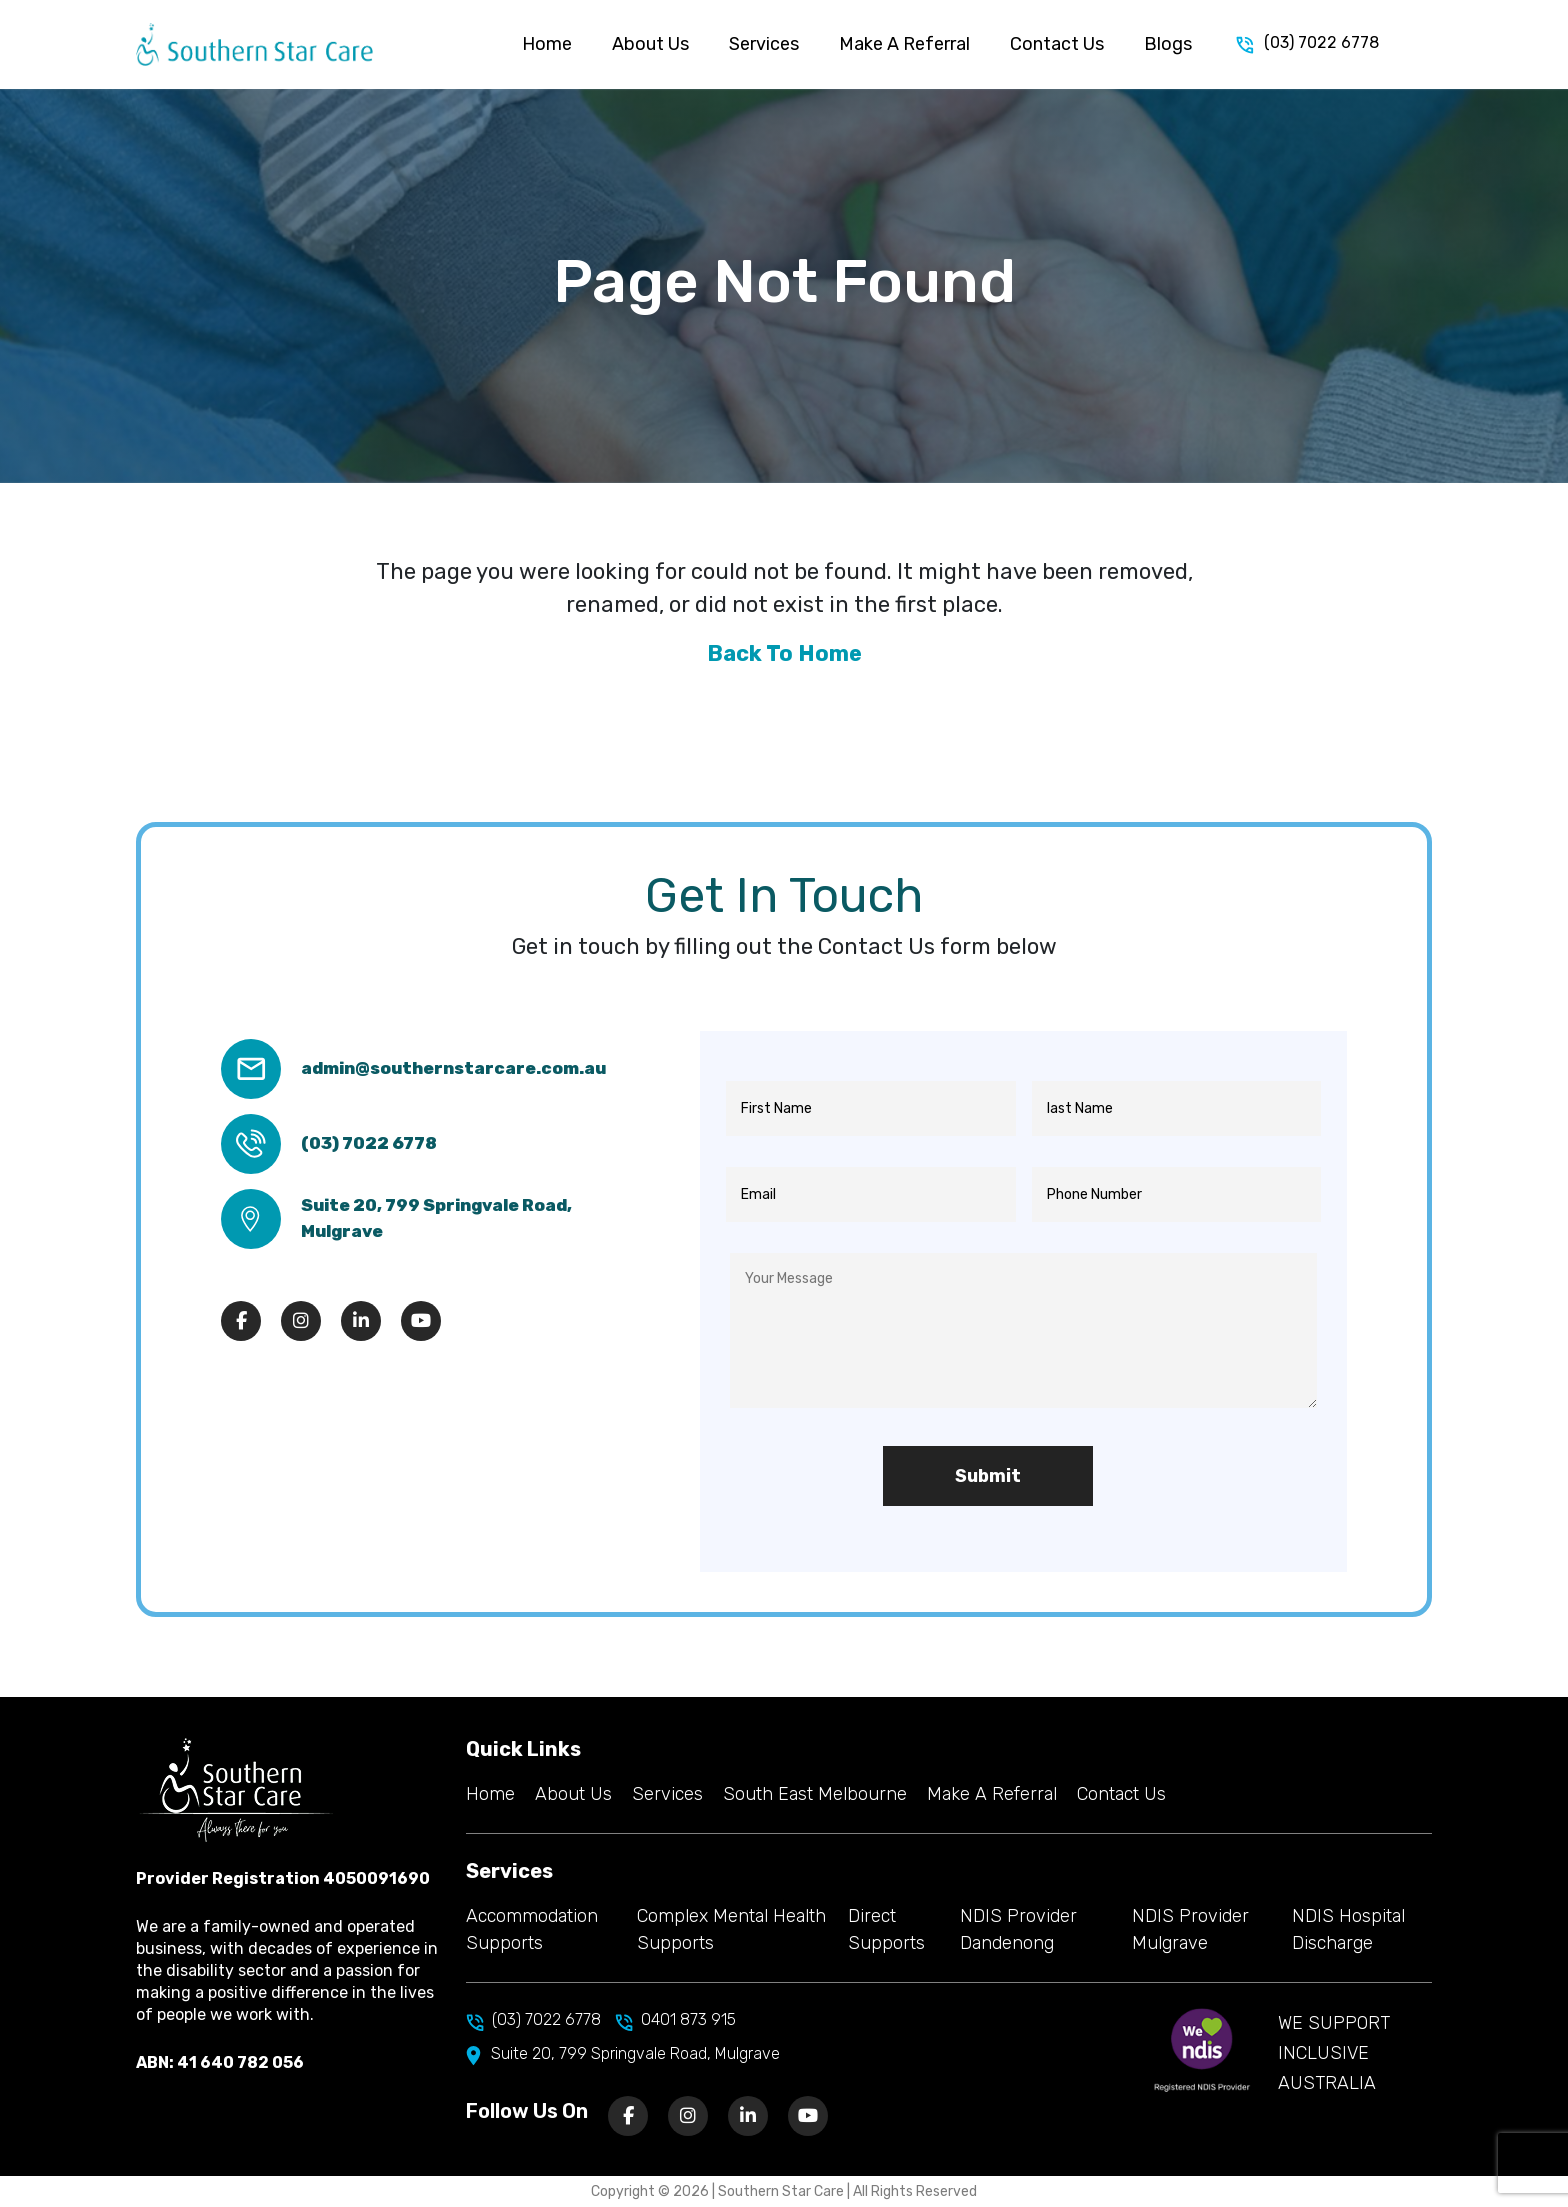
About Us (650, 44)
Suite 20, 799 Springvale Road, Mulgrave (436, 1218)
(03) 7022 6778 (1307, 43)
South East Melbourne (815, 1794)
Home (547, 44)
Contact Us (1057, 44)
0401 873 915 (675, 2019)
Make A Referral (904, 44)
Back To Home (784, 653)
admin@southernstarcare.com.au (453, 1068)
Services (764, 44)
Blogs (1168, 44)
